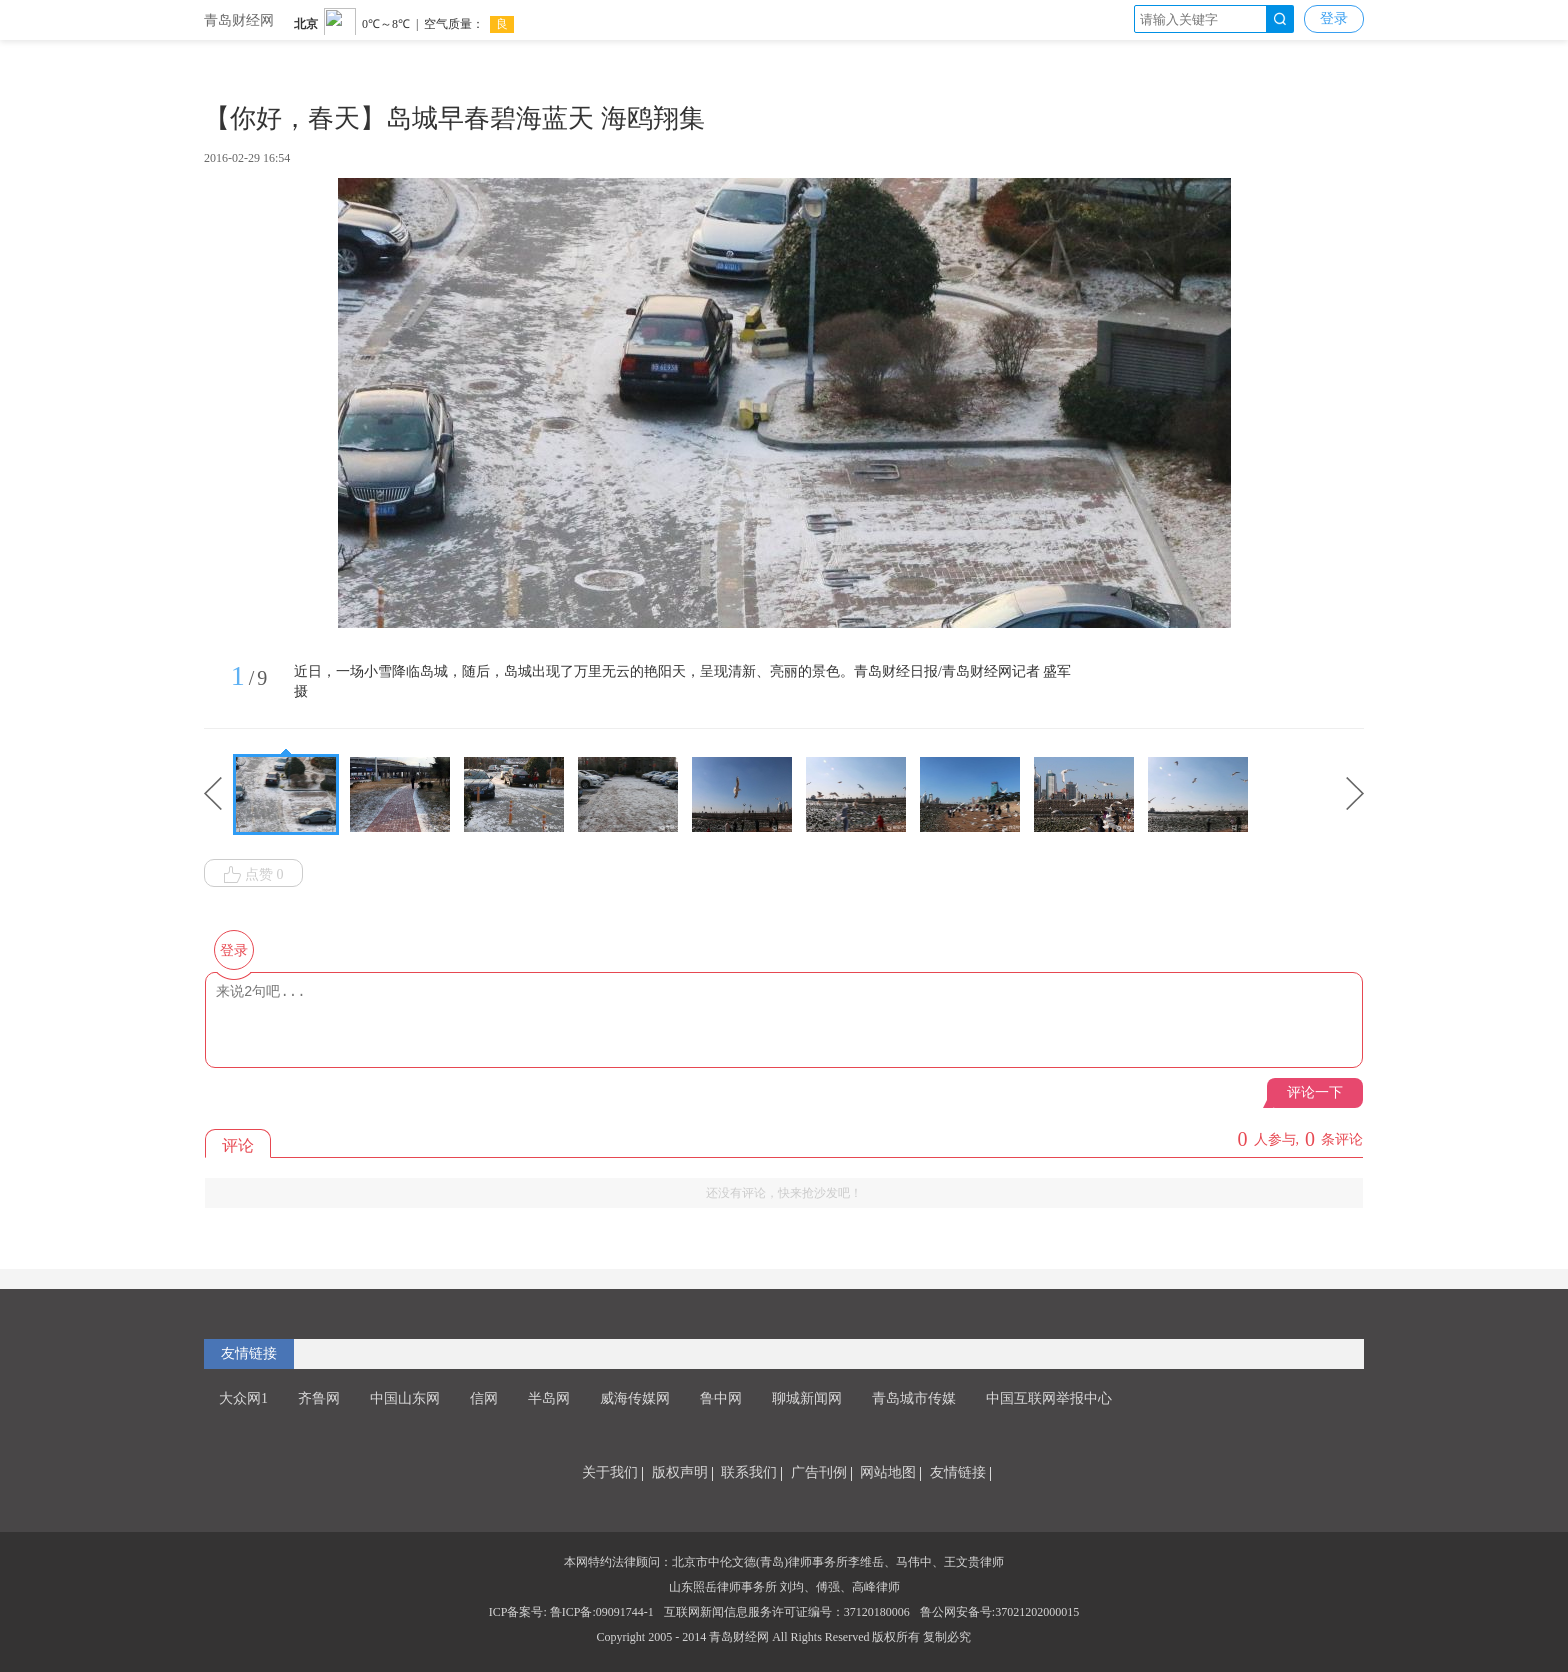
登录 (1334, 18)
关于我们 (610, 1472)
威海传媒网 (635, 1398)
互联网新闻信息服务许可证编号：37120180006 (787, 1612)
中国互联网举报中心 (1049, 1398)
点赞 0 (253, 875)
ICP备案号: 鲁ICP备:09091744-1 (571, 1612)
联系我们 (749, 1472)
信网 (484, 1398)
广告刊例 (819, 1472)
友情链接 (249, 1353)
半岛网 (549, 1398)
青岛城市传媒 (914, 1398)
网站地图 (888, 1472)
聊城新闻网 (807, 1398)
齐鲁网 (319, 1398)
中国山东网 (405, 1398)
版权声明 (680, 1472)
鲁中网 (721, 1398)
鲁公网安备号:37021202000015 (999, 1612)
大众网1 (243, 1398)
